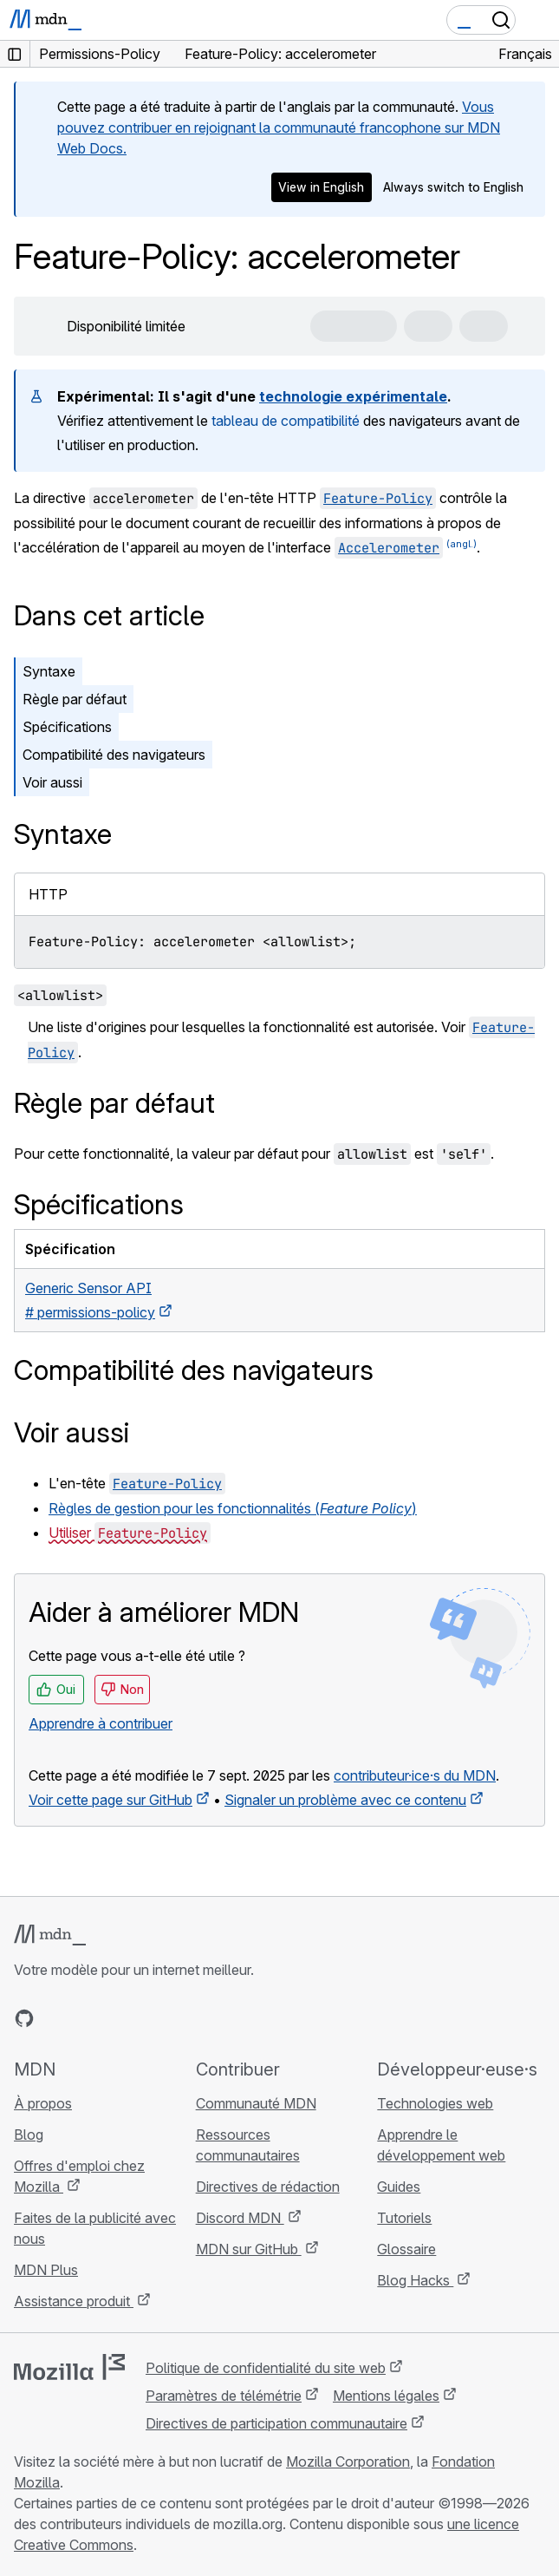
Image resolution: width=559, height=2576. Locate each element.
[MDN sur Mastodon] (117, 2018)
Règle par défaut (75, 699)
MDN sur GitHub (249, 2249)
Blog (28, 2134)
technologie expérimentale (353, 396)
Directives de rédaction (268, 2186)
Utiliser (130, 1532)
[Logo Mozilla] (69, 2367)
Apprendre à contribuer (100, 1723)
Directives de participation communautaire (276, 2423)
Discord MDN (240, 2217)
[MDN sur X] (86, 2018)
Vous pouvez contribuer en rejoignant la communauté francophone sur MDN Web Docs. (278, 127)
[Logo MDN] (50, 1935)
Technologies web (435, 2103)
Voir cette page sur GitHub (110, 1799)
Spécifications (67, 727)
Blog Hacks (415, 2280)
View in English (321, 187)
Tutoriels (404, 2217)
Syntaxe (49, 671)
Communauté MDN (256, 2103)
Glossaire (406, 2249)
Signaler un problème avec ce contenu (345, 1799)
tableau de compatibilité (285, 420)
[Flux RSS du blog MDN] (149, 2018)
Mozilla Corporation (348, 2461)
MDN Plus (46, 2270)
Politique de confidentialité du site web (266, 2368)
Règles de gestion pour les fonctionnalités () (233, 1508)
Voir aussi (52, 782)
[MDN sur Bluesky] (55, 2018)
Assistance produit (73, 2301)
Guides (398, 2186)
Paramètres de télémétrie (224, 2395)
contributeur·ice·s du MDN (415, 1775)
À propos (43, 2103)
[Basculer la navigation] (539, 20)
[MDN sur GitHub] (24, 2018)
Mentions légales (386, 2395)
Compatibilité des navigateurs (114, 754)
